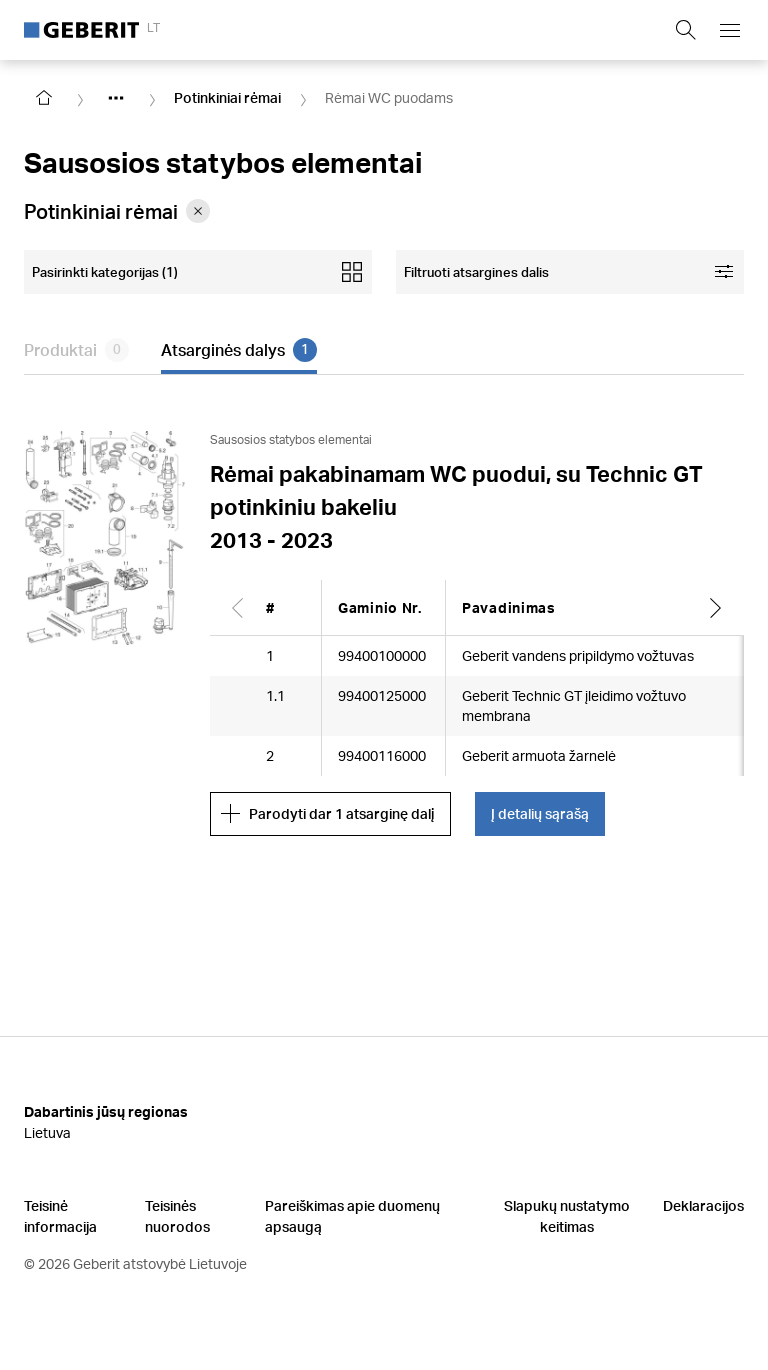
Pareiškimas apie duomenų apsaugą (352, 1216)
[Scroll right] (716, 607)
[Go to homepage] (44, 98)
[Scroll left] (238, 607)
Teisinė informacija (60, 1216)
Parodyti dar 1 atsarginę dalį (327, 814)
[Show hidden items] (116, 98)
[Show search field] (686, 30)
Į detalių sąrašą (540, 813)
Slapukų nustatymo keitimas (567, 1216)
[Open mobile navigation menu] (730, 30)
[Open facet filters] (570, 272)
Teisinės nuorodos (177, 1216)
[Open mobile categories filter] (198, 272)
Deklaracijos (703, 1205)
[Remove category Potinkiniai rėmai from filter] (198, 211)
